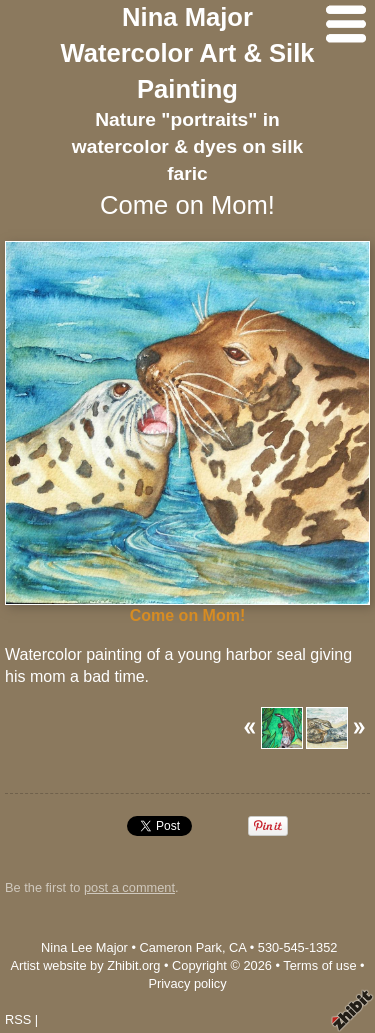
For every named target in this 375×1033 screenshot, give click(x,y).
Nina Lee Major (84, 947)
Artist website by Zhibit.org (85, 965)
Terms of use (319, 965)
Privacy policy (187, 983)
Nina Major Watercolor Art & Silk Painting (187, 53)
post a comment (129, 887)
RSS (18, 1019)
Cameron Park (180, 947)
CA (237, 947)
